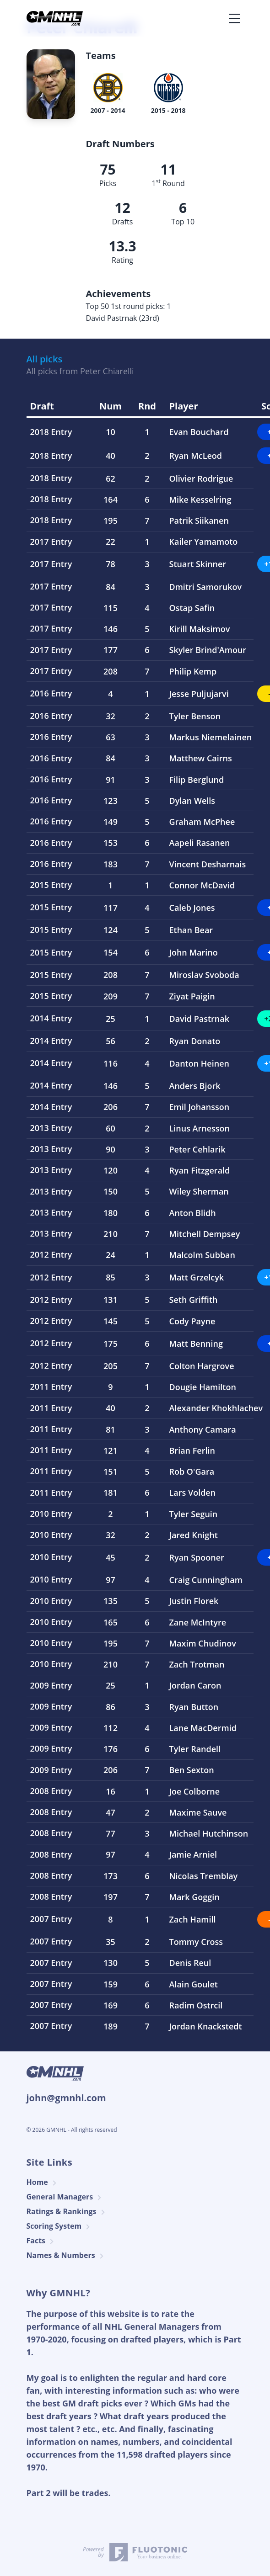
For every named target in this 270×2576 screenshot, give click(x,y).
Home (43, 2182)
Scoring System (60, 2226)
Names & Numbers (66, 2255)
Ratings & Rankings (67, 2211)
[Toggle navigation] (235, 18)
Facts (42, 2241)
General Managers (65, 2197)
